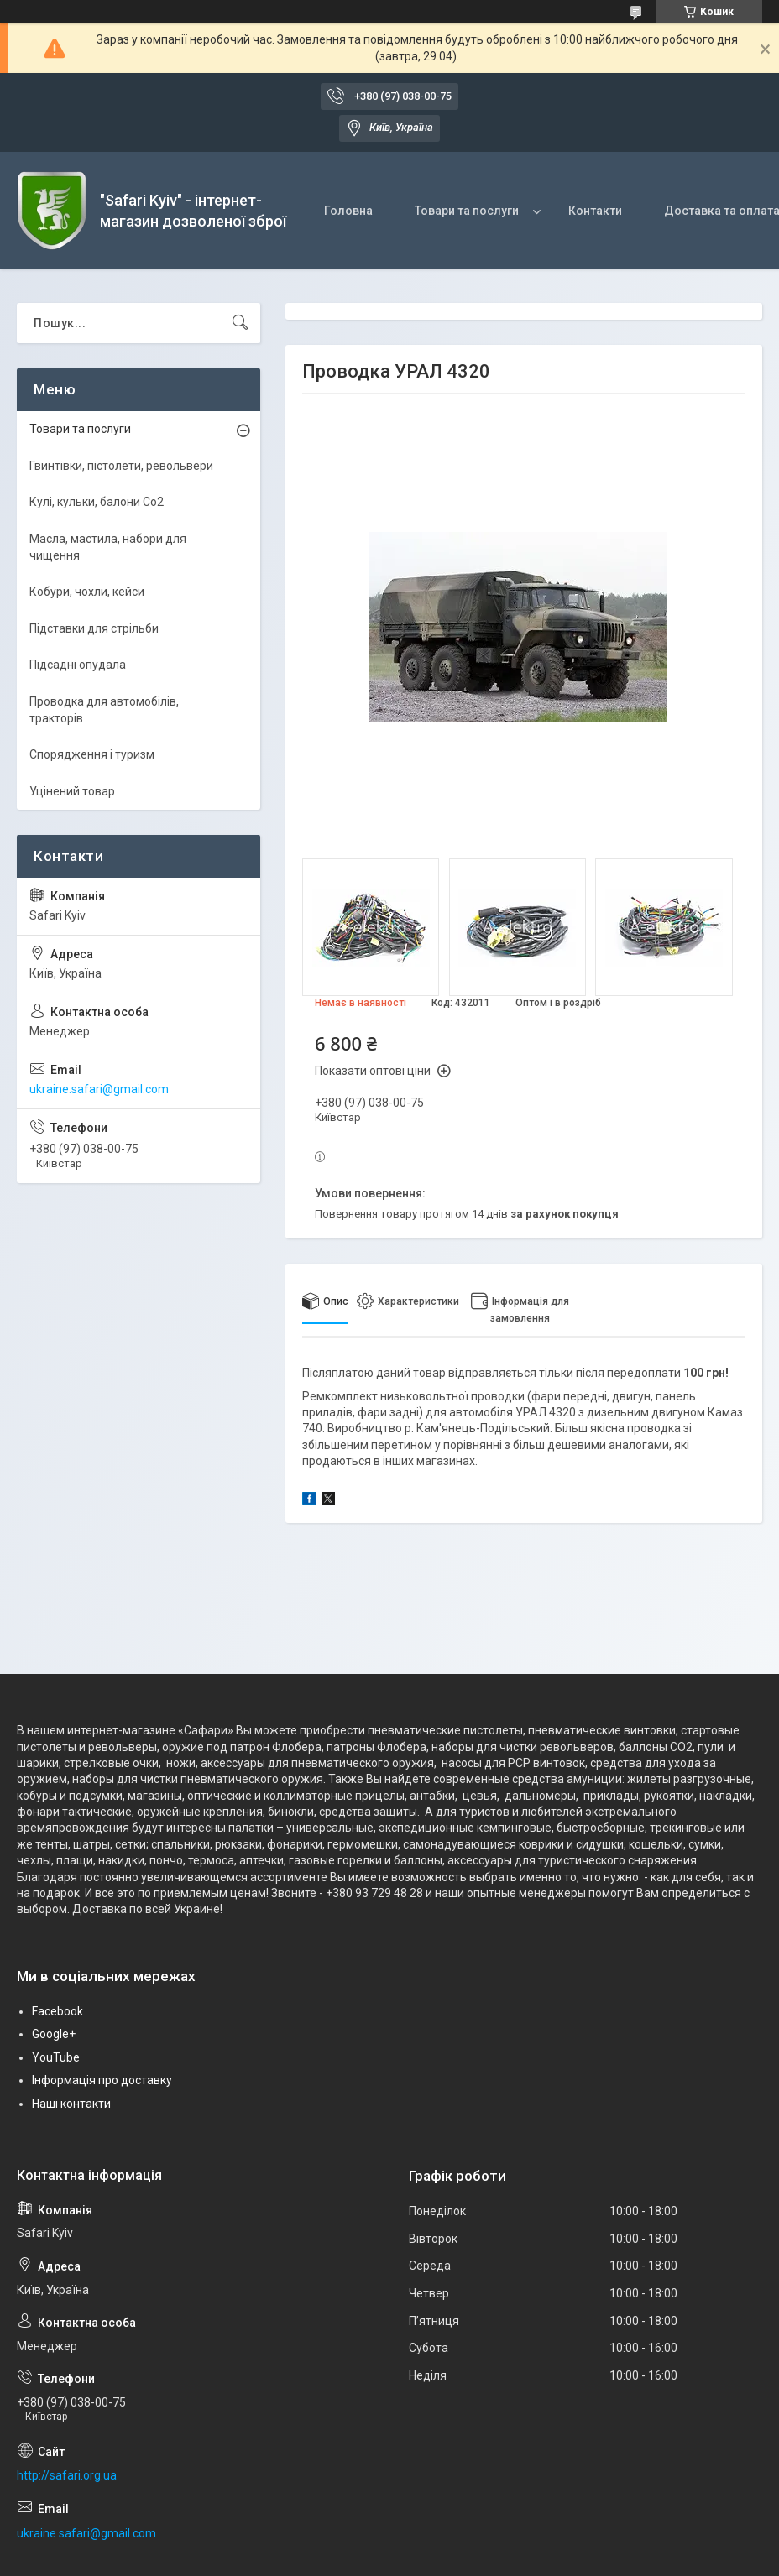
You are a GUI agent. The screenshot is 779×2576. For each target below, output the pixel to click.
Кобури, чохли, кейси (86, 591)
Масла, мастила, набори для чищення (107, 547)
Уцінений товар (72, 791)
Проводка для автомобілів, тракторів (104, 710)
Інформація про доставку (102, 2080)
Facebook (57, 2011)
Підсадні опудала (77, 664)
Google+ (54, 2034)
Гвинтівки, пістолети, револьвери (121, 465)
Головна (348, 210)
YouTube (56, 2057)
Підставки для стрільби (94, 628)
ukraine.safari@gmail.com (99, 1089)
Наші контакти (71, 2103)
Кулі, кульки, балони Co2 (96, 501)
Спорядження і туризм (91, 754)
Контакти (595, 210)
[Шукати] (240, 323)
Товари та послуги (467, 210)
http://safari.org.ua (67, 2475)
